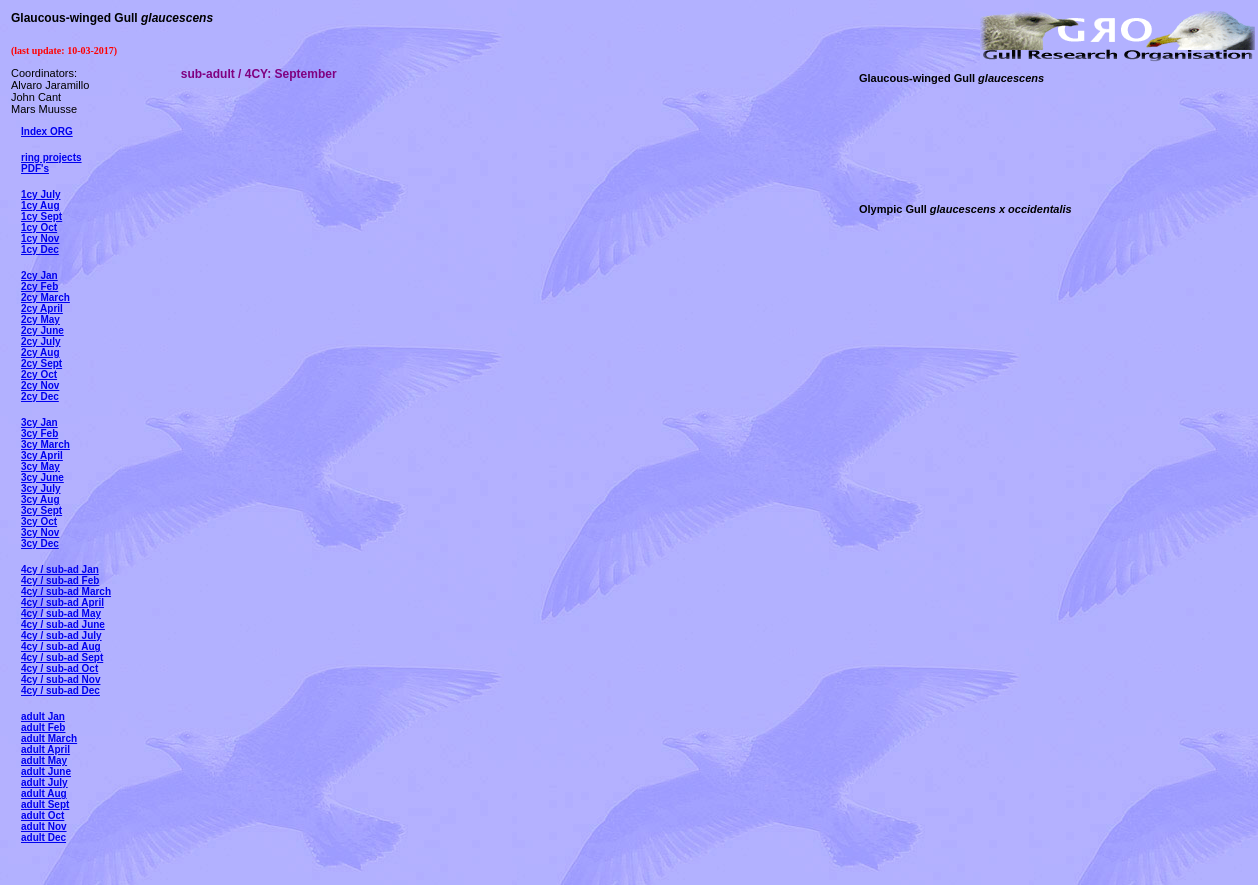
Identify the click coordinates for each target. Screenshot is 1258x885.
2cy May (40, 319)
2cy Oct (39, 374)
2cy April (42, 308)
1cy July (40, 194)
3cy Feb (39, 433)
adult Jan (43, 716)
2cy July (40, 341)
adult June (46, 771)
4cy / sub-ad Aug (61, 646)
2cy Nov (40, 385)
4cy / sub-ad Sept (62, 657)
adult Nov (44, 826)
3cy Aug (40, 499)
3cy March (45, 444)
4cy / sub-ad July (61, 635)
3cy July (40, 488)
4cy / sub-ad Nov (60, 679)
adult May (44, 760)
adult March (49, 738)
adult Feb (43, 727)
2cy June (42, 330)
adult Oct (42, 815)
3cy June (42, 477)
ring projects (51, 157)
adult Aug (44, 793)
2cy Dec (40, 396)
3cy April (42, 455)
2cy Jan (39, 275)
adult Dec (43, 837)
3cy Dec (40, 543)
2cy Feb (39, 286)
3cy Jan (39, 422)
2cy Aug (40, 352)
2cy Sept (41, 363)
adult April (45, 749)
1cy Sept (41, 216)
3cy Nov (40, 532)
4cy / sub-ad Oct (59, 668)
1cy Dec (40, 249)
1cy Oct (39, 227)
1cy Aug (40, 205)
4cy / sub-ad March (66, 591)
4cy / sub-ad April (62, 602)
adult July (44, 782)
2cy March (45, 297)
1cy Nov (40, 238)
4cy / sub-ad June (63, 624)
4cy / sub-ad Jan (60, 569)
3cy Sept (41, 510)
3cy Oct (39, 521)
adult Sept (45, 804)
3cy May (40, 466)
